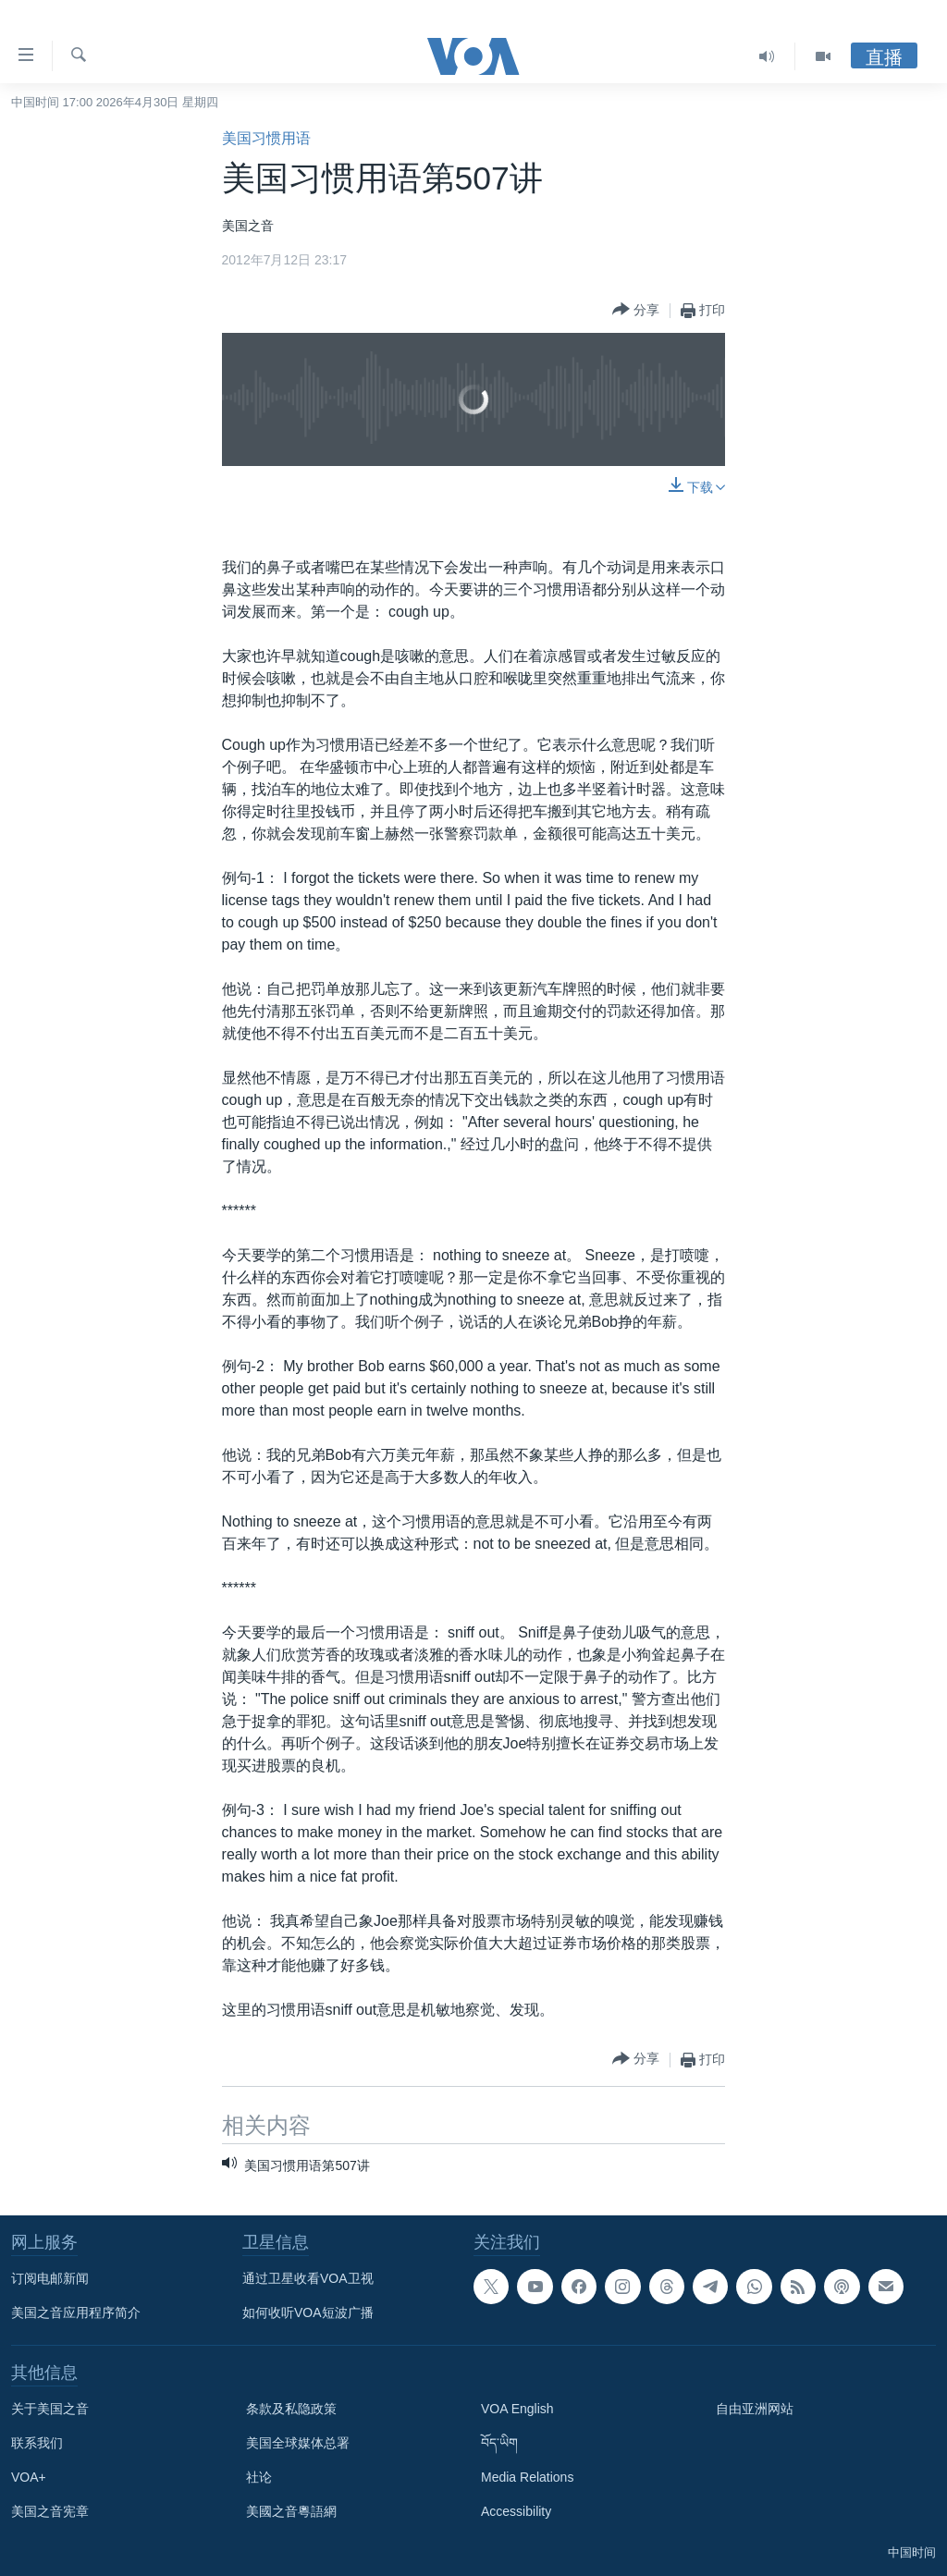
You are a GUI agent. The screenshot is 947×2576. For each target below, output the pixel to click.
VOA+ (28, 2477)
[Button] (635, 310)
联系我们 (37, 2442)
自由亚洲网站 (754, 2408)
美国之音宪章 (50, 2511)
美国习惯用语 (266, 138)
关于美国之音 (50, 2408)
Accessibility (516, 2511)
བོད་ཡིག (499, 2442)
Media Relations (527, 2477)
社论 (259, 2477)
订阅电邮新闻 (50, 2278)
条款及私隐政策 (291, 2408)
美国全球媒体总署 (298, 2442)
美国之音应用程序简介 (76, 2312)
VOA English (517, 2408)
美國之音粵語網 (291, 2511)
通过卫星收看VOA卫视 (308, 2278)
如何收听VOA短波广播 (308, 2312)
